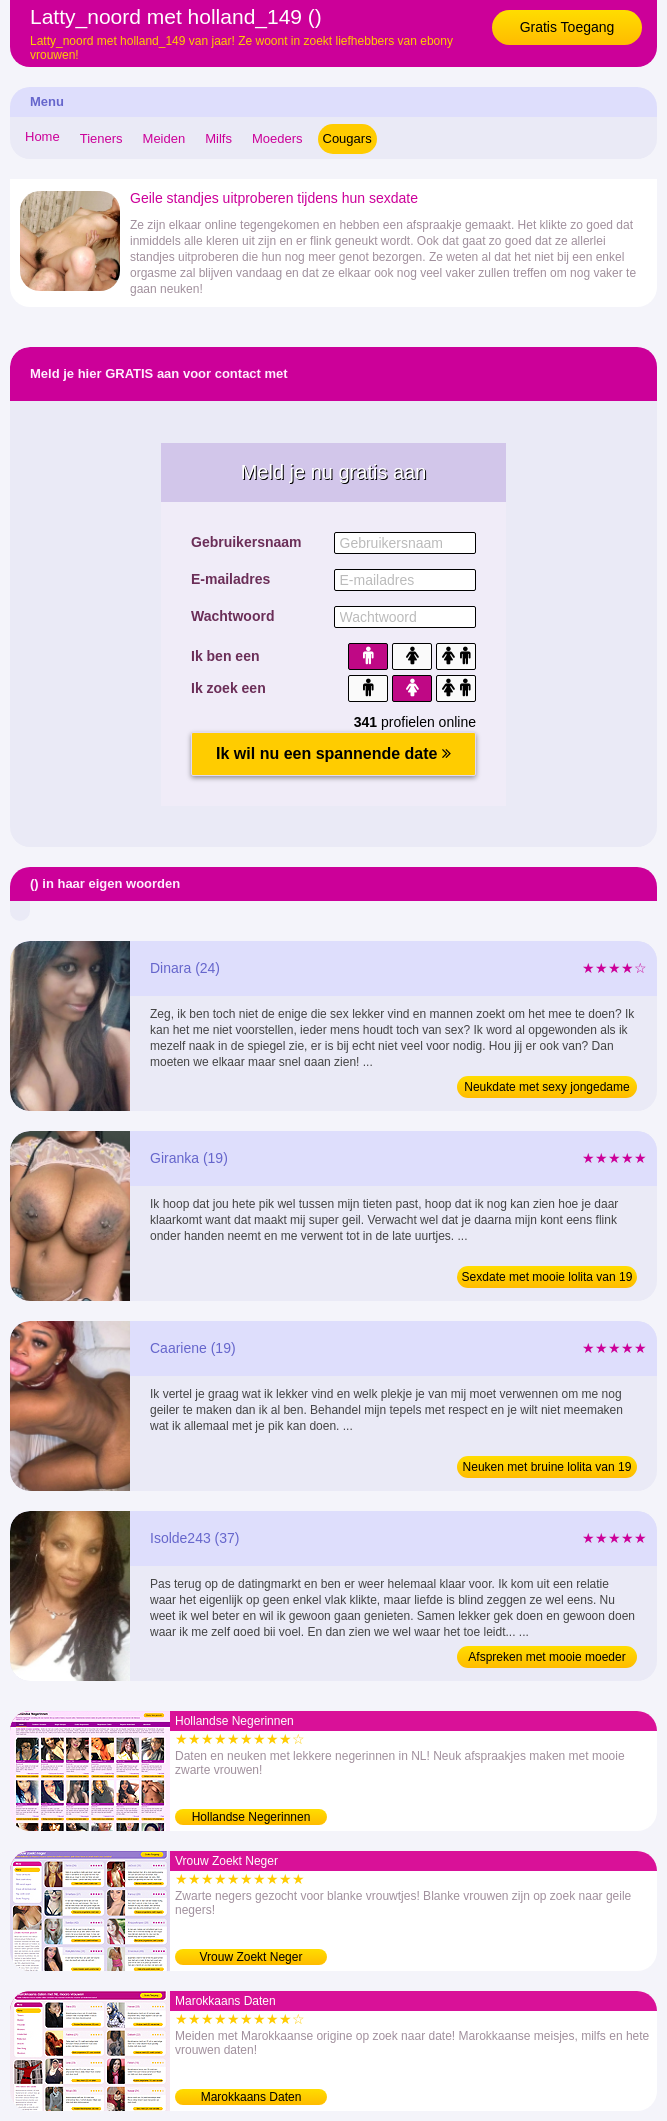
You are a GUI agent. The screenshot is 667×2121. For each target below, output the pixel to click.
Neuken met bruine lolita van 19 (547, 1467)
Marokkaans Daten (251, 2097)
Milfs (218, 138)
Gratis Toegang (567, 27)
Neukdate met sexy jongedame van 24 (546, 1089)
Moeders (277, 138)
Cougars (347, 138)
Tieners (101, 138)
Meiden (164, 138)
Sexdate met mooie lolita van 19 (547, 1277)
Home (42, 136)
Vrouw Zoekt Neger (251, 1957)
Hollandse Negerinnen (251, 1817)
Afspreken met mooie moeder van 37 (546, 1659)
